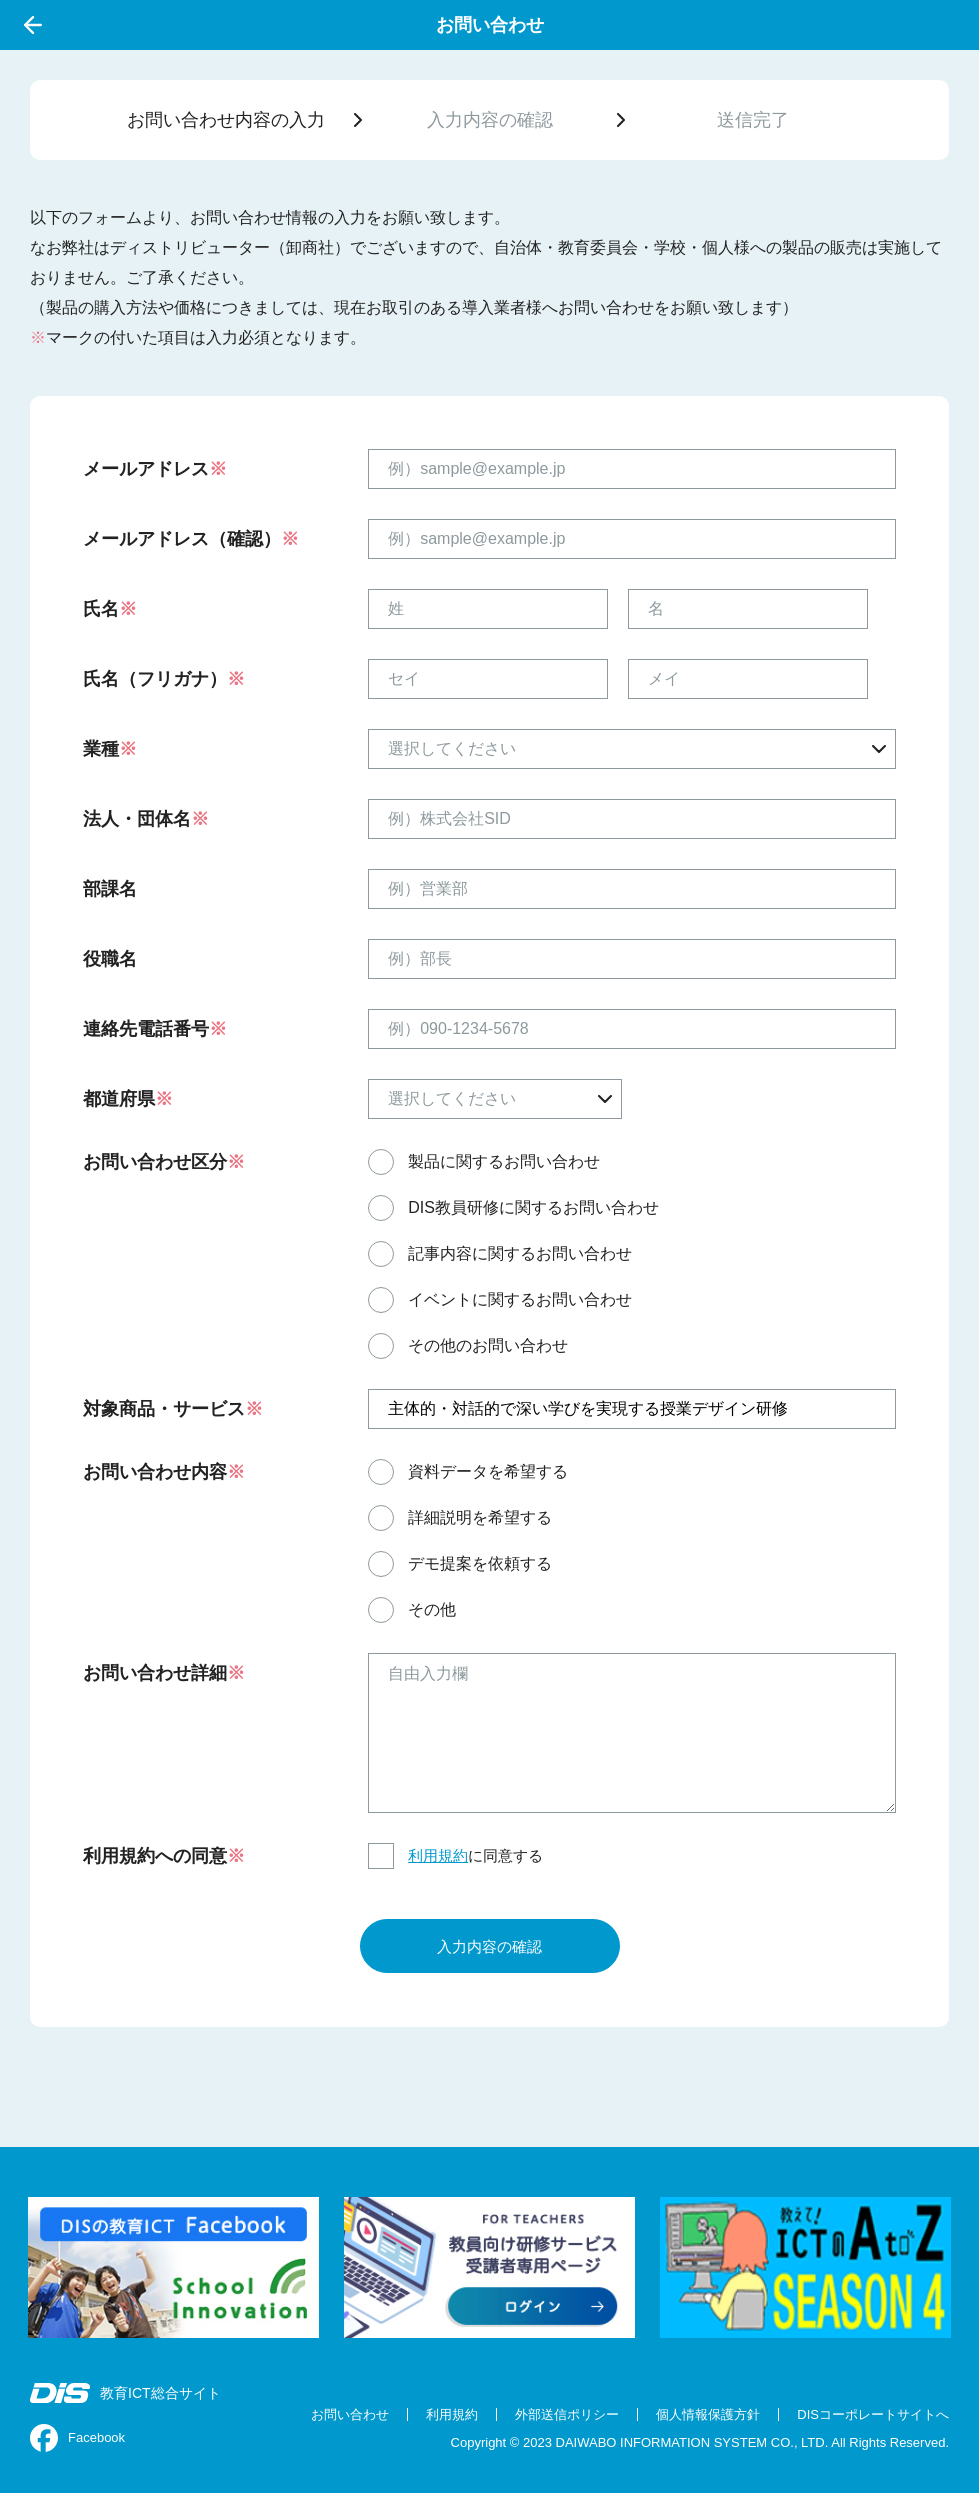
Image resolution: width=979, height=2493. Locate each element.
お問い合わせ (350, 2414)
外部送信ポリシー (567, 2414)
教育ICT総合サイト (125, 2393)
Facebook (77, 2438)
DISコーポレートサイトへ (873, 2414)
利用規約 (438, 1855)
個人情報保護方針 (708, 2414)
